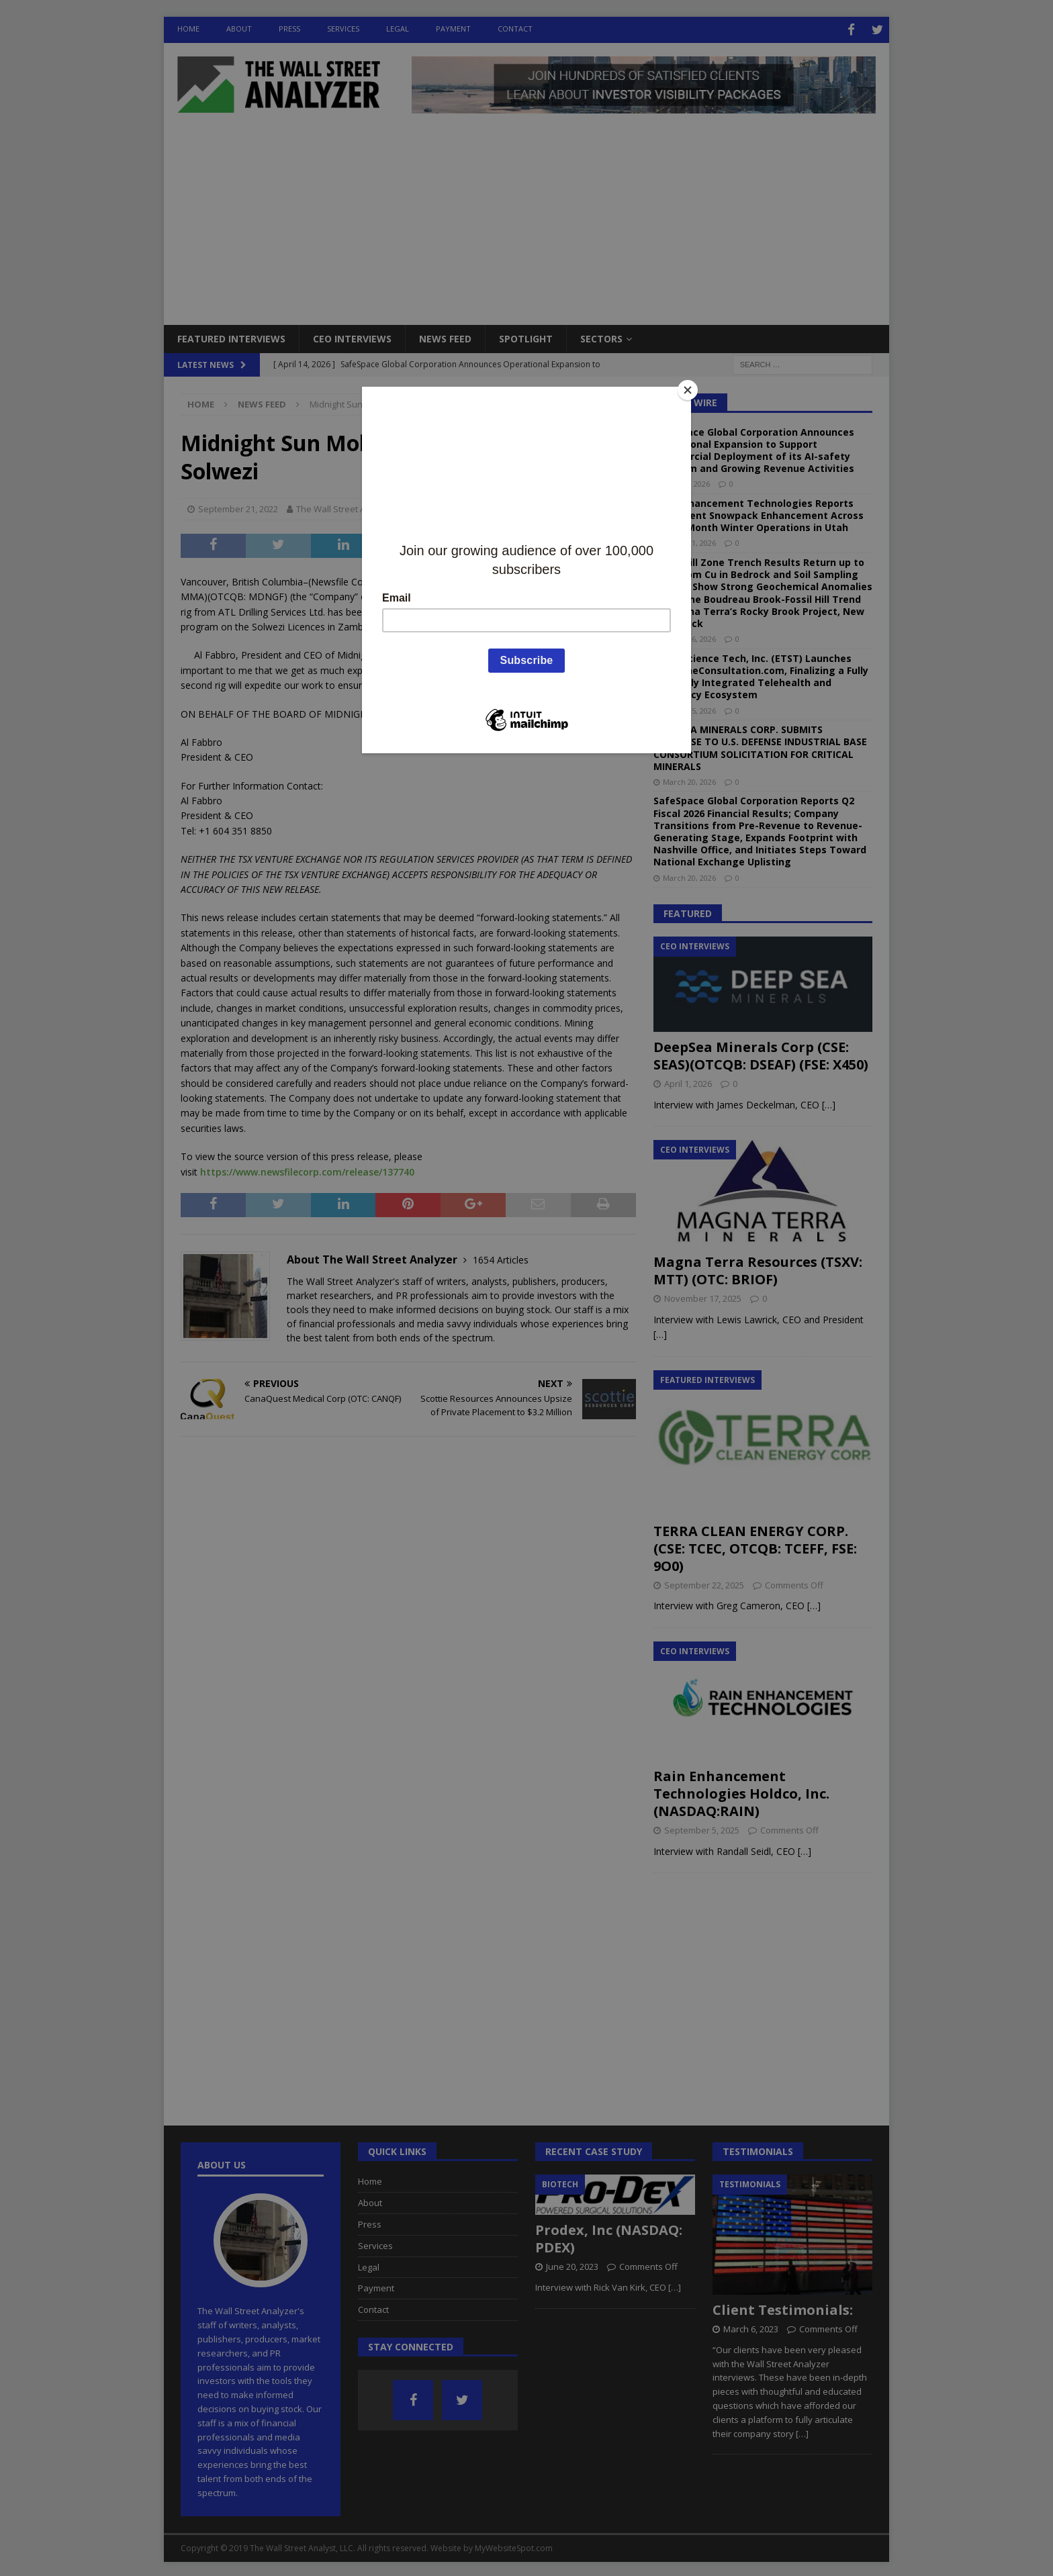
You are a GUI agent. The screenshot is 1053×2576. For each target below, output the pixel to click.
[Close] (688, 390)
